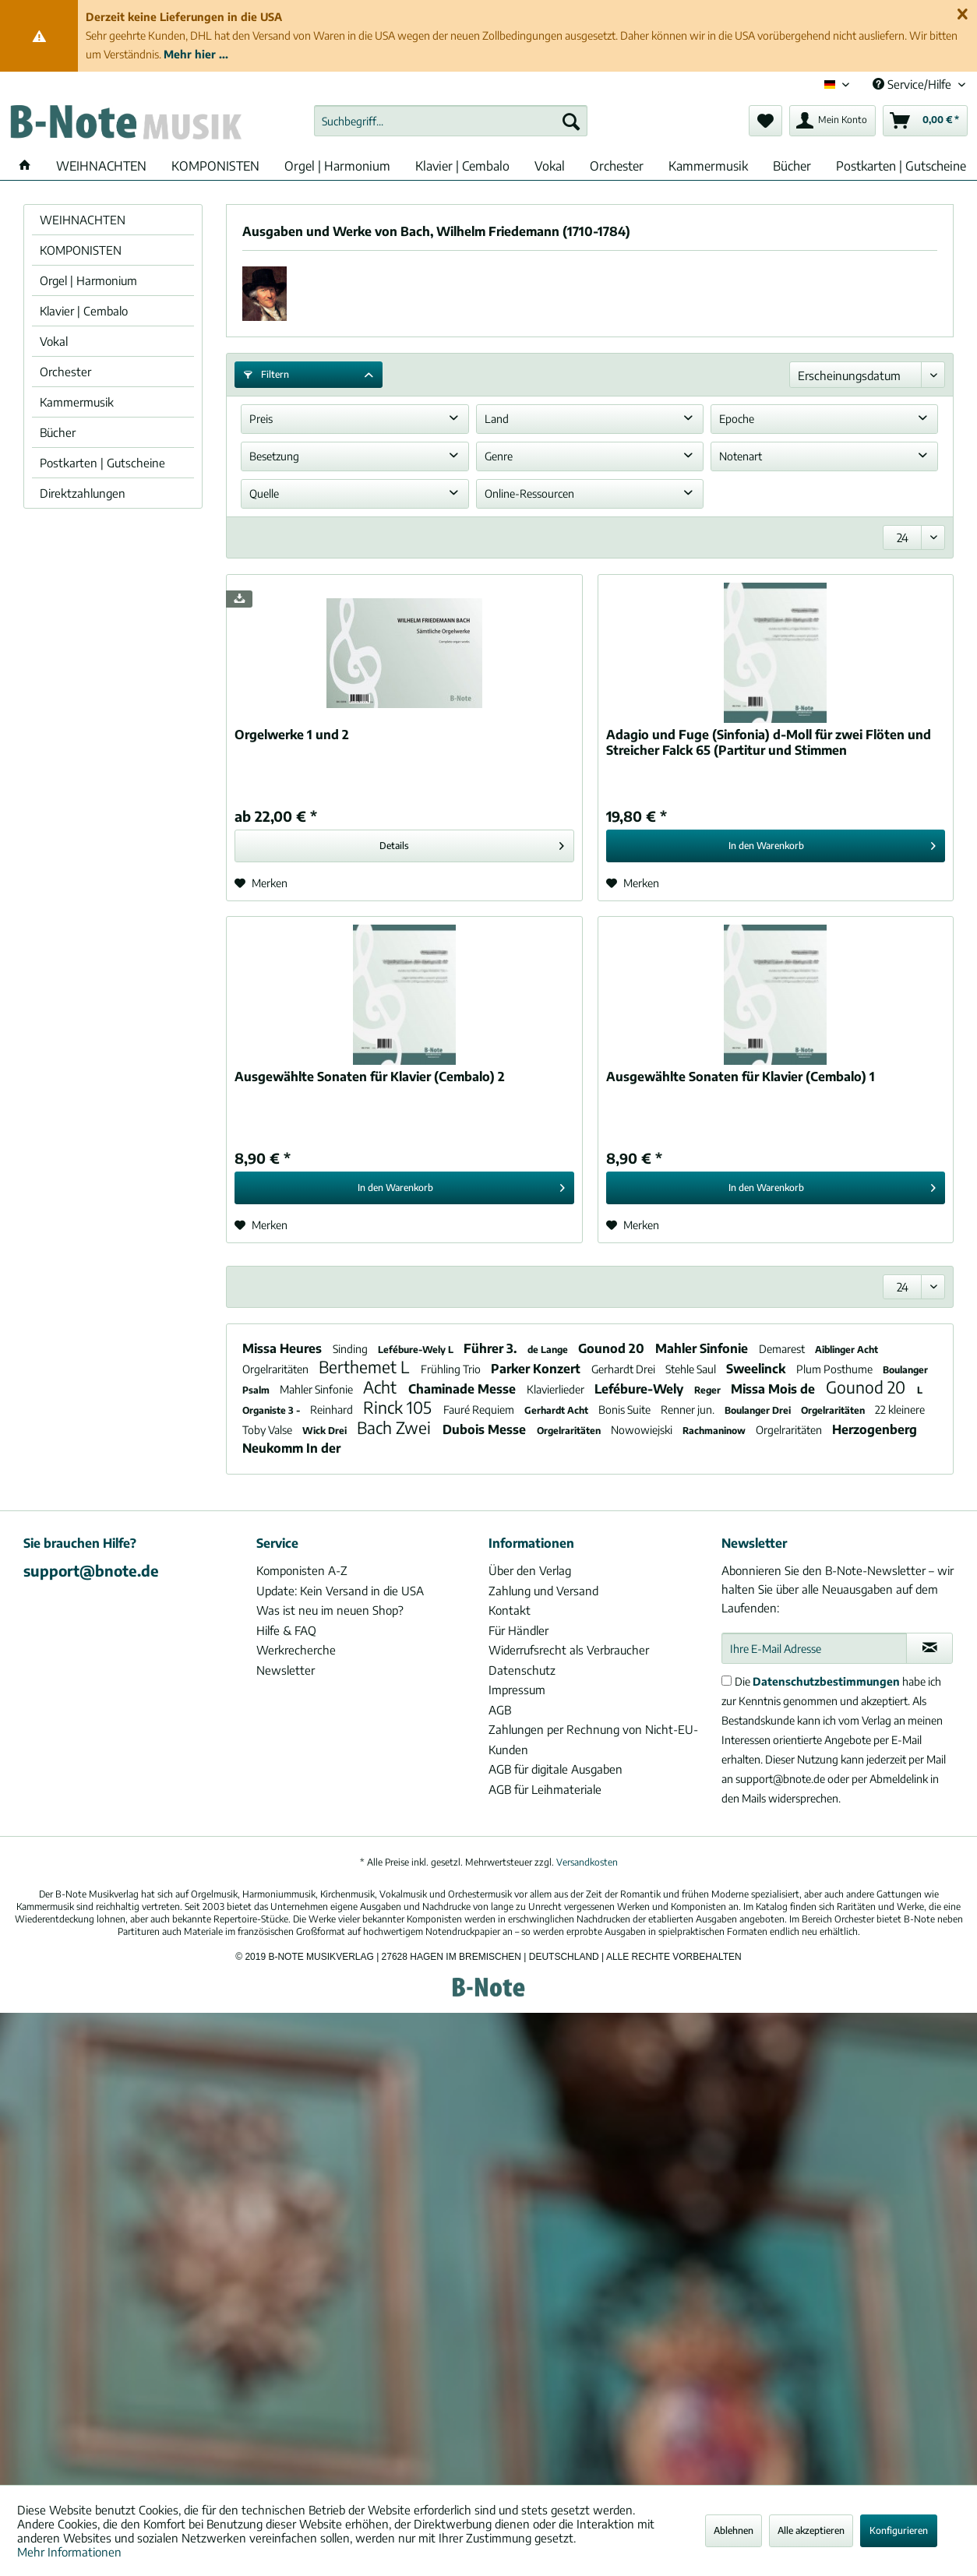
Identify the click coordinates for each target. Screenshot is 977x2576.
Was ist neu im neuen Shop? (330, 1610)
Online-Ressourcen (529, 493)
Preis (261, 418)
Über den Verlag (530, 1570)
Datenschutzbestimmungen (826, 1681)
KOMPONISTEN (81, 250)
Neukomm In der (291, 1448)
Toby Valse (268, 1429)
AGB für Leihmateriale (545, 1789)
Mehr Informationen (69, 2552)
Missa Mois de (774, 1389)
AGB (500, 1710)
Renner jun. (689, 1409)
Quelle (264, 493)
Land (497, 418)
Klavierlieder (557, 1389)
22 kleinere (900, 1409)
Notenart (740, 456)
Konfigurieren (898, 2530)
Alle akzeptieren (811, 2530)
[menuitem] (450, 120)
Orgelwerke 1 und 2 (292, 734)
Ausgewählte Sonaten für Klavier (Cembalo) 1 (740, 1076)
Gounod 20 (612, 1348)
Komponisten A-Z (301, 1570)
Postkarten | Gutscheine (102, 463)
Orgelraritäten (276, 1369)
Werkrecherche (296, 1650)
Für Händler (518, 1630)
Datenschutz (522, 1670)
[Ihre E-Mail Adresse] (814, 1648)
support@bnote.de (91, 1570)
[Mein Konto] (832, 120)
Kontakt (510, 1610)
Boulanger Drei (759, 1410)
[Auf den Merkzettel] (261, 883)
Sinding (351, 1348)
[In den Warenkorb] (775, 846)
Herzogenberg (874, 1429)
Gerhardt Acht (557, 1410)
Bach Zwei (396, 1427)
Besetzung (274, 456)
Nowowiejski (643, 1429)
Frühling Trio (452, 1369)
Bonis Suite (625, 1409)
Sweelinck (757, 1368)
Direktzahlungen (82, 493)
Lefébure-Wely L (417, 1349)
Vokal (54, 341)
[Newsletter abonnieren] (929, 1648)
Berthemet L (366, 1366)
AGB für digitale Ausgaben (556, 1769)
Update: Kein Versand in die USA (340, 1591)
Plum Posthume (835, 1369)
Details (471, 842)
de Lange (548, 1349)
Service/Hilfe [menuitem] (913, 84)
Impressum (517, 1690)
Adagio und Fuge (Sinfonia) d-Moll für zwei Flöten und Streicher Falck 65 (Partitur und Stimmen (768, 742)
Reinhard (332, 1409)
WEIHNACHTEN (82, 220)
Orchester (65, 372)
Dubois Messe (486, 1429)
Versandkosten (587, 1862)
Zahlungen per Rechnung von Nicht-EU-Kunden (593, 1739)
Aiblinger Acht (846, 1349)
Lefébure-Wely (640, 1389)
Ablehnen (733, 2530)
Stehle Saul (691, 1369)
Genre (499, 456)
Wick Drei (325, 1430)
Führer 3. (492, 1348)
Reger (708, 1390)
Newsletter (285, 1670)
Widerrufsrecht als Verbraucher (569, 1650)
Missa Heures (283, 1348)
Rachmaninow (715, 1430)
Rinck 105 (399, 1407)
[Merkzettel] (765, 120)
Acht (381, 1386)
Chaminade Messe (463, 1389)
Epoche (736, 418)
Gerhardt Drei (624, 1369)
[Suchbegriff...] (450, 120)
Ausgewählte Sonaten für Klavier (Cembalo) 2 (370, 1076)
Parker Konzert (537, 1368)
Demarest (783, 1348)
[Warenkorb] (925, 120)
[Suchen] (571, 120)
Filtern (266, 374)
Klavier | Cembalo (84, 311)
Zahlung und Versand (543, 1591)
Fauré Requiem (480, 1409)
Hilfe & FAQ (286, 1630)
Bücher (58, 432)
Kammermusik (77, 402)
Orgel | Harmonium (88, 280)
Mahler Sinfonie (703, 1348)
